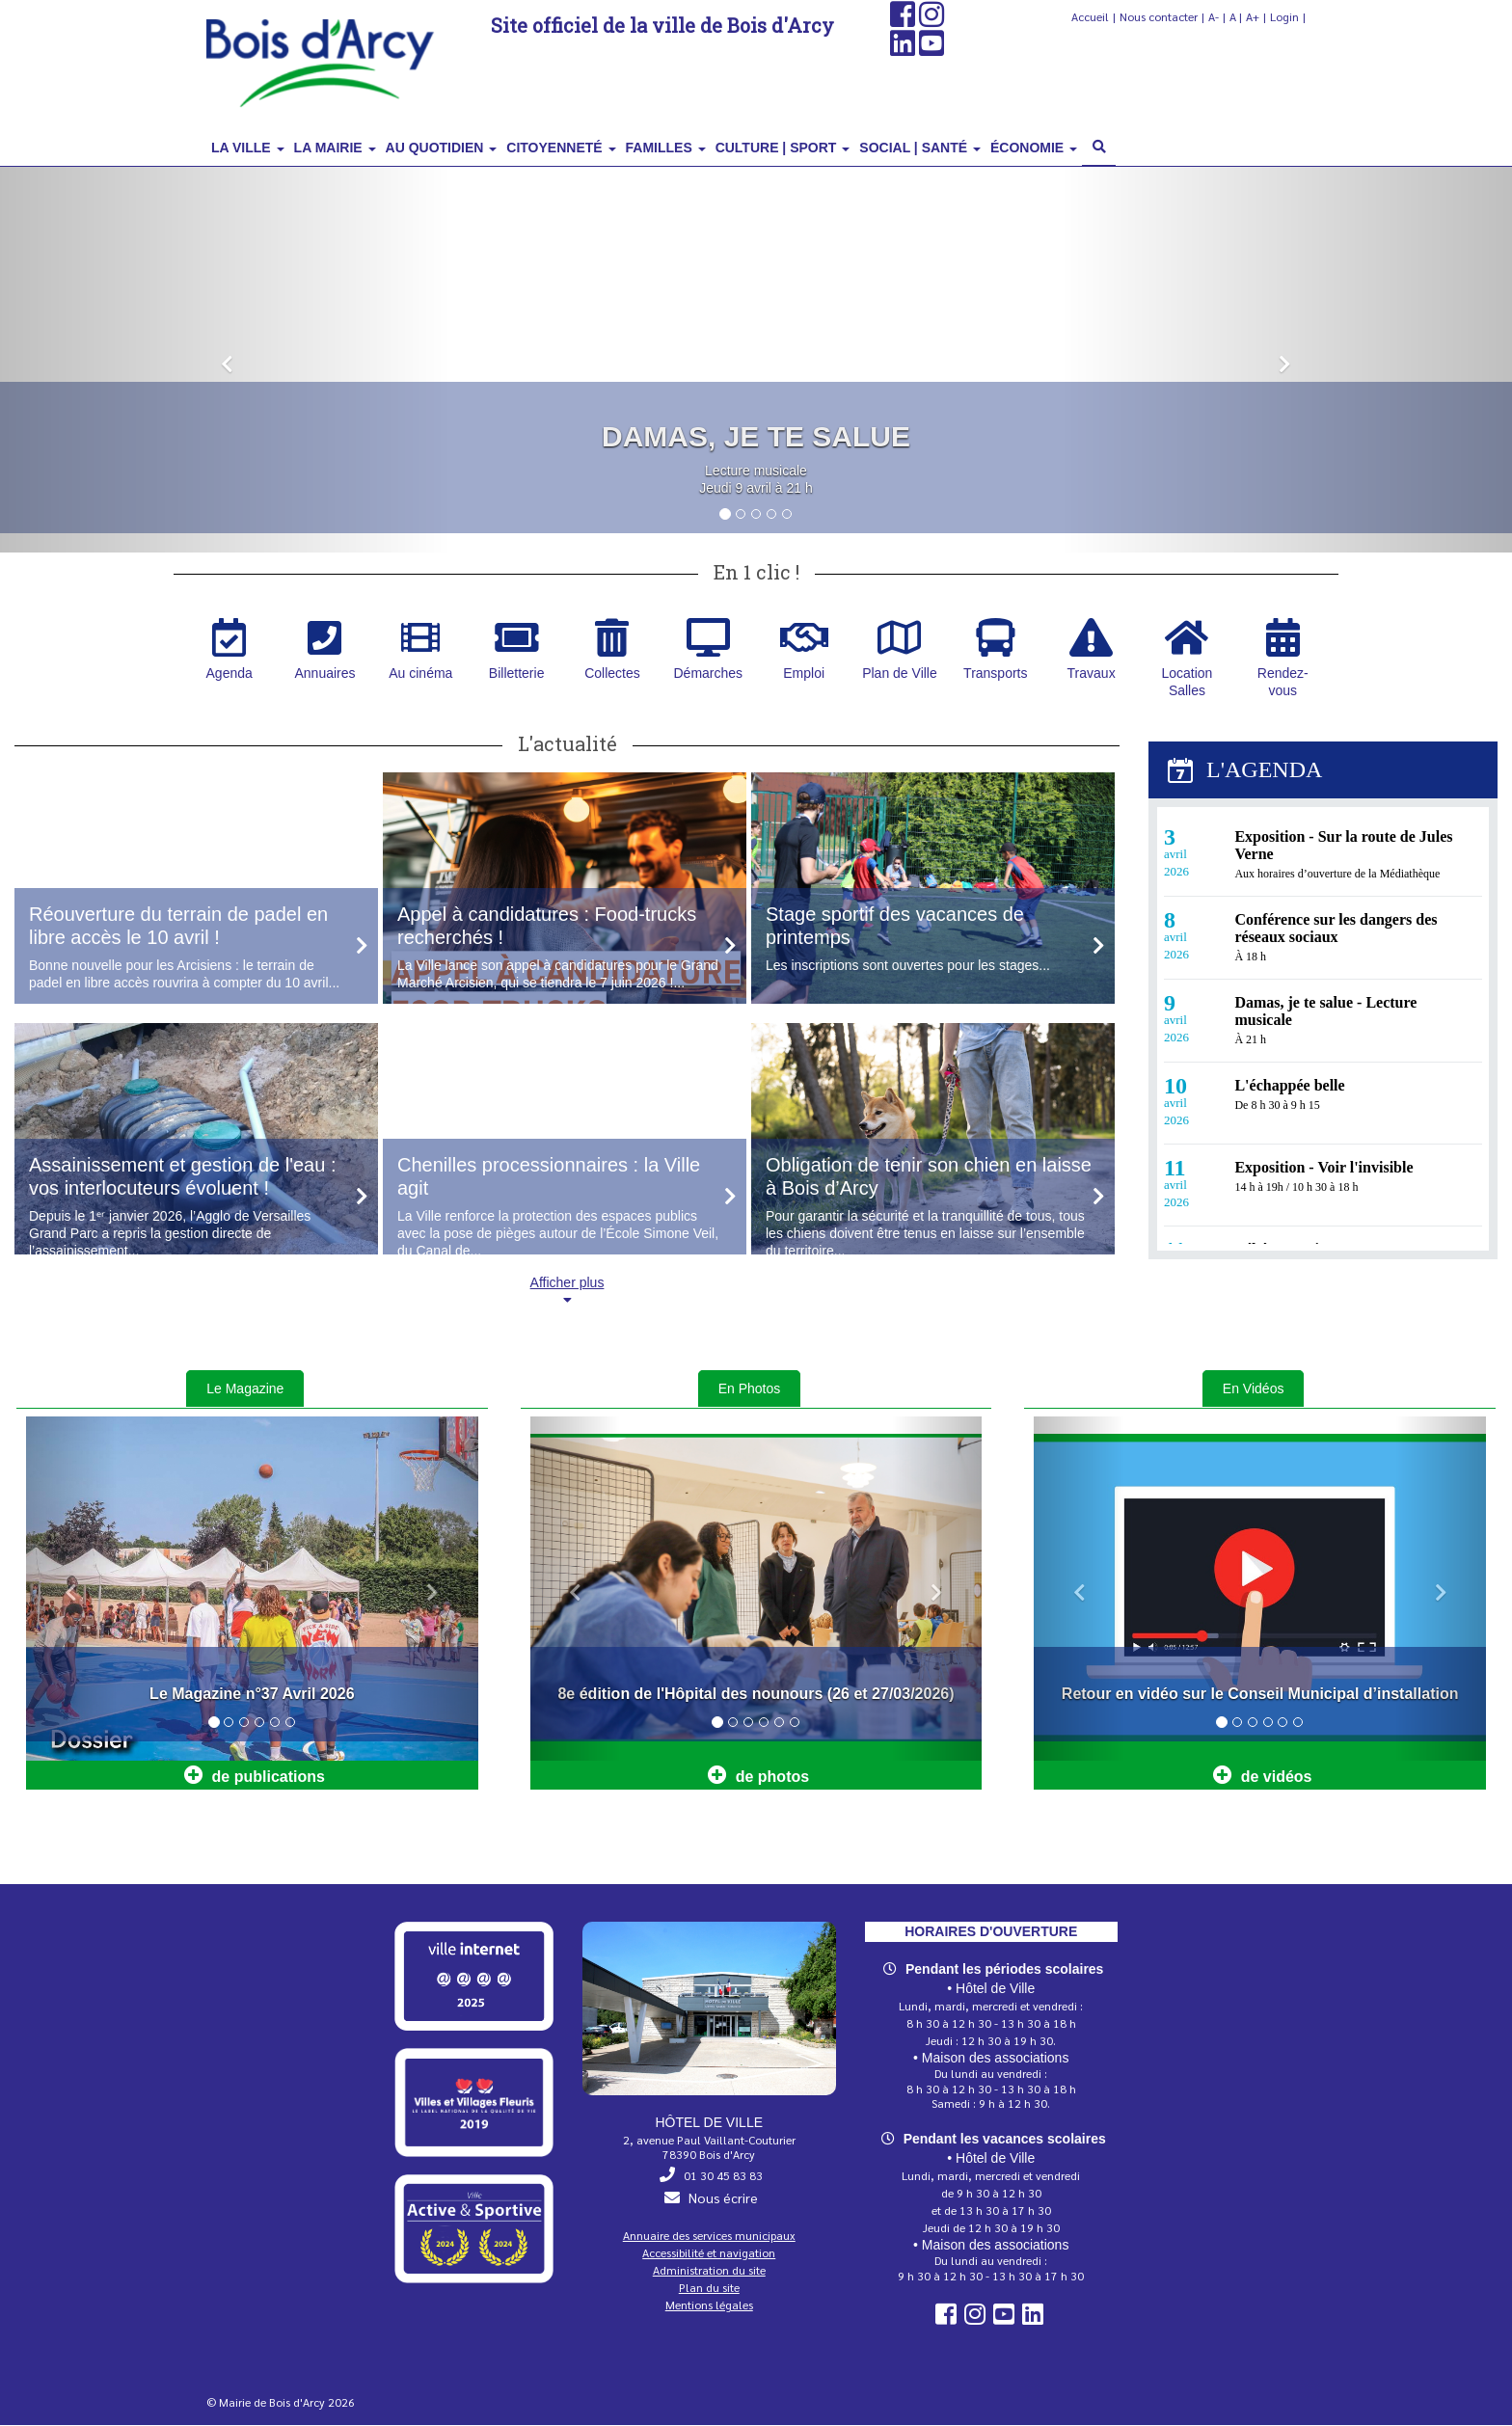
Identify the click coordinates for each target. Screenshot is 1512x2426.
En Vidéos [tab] (1253, 1389)
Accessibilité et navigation (708, 2253)
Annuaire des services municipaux (709, 2236)
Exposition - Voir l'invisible (1323, 1168)
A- (1213, 16)
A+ (1252, 16)
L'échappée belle (1289, 1086)
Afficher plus (567, 1291)
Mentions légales (709, 2305)
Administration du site (709, 2270)
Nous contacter (1159, 16)
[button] (226, 360)
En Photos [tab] (749, 1389)
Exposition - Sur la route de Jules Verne (1343, 846)
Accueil (1090, 16)
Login (1284, 16)
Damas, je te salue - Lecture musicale (1325, 1012)
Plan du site (709, 2288)
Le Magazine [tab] (245, 1389)
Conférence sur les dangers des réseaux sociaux (1335, 929)
